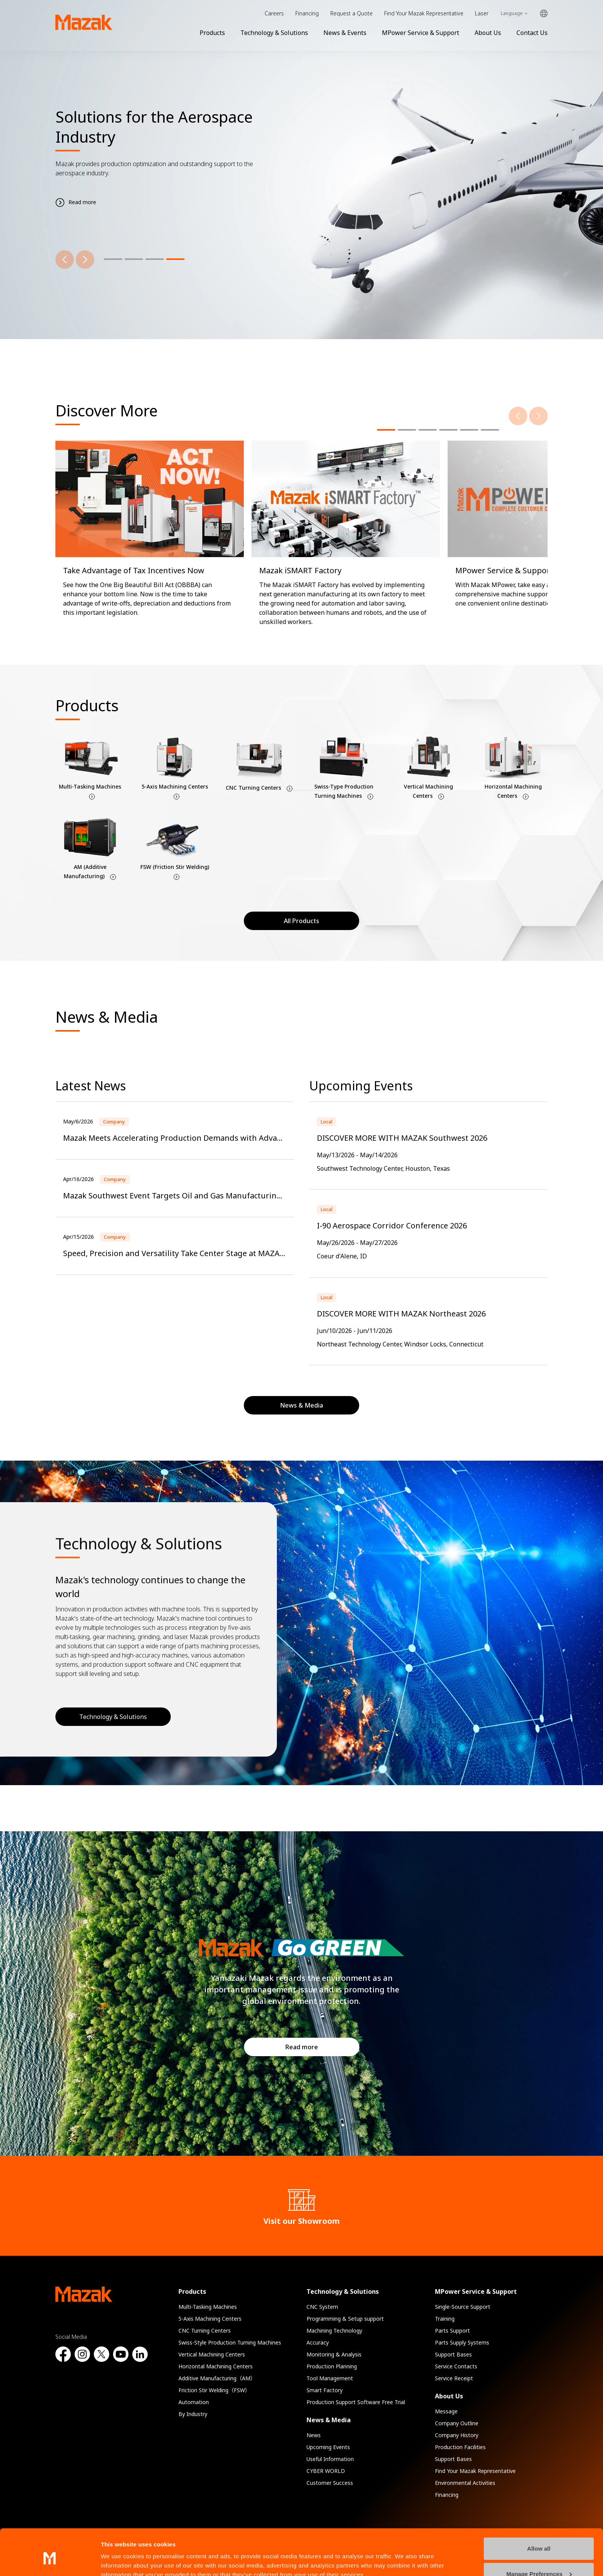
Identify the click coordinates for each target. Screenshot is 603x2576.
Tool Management (329, 2378)
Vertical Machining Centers (211, 2354)
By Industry (192, 2414)
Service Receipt (454, 2378)
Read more (301, 2047)
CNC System (322, 2306)
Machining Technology (334, 2330)
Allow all (539, 2513)
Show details (119, 2561)
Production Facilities (460, 2447)
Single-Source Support (462, 2306)
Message (446, 2411)
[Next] (85, 259)
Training (445, 2318)
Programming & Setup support (345, 2318)
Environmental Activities (465, 2482)
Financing (307, 13)
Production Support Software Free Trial (355, 2402)
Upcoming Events (328, 2447)
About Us (488, 32)
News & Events (344, 32)
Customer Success (329, 2482)
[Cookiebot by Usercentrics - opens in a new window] (49, 2561)
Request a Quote (351, 13)
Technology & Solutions (274, 32)
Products (212, 32)
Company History (456, 2435)
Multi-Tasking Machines (207, 2306)
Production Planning (331, 2366)
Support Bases (453, 2354)
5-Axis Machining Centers (210, 2318)
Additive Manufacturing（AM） (217, 2378)
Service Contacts (456, 2366)
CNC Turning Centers (204, 2330)
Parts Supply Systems (462, 2342)
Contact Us (532, 32)
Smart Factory (324, 2390)
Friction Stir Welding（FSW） (214, 2390)
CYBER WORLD (325, 2470)
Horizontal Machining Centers (215, 2366)
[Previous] (64, 259)
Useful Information (330, 2459)
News (313, 2435)
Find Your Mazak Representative (423, 13)
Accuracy (317, 2342)
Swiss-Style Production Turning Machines (229, 2342)
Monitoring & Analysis (333, 2354)
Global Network (544, 13)
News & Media (328, 2420)
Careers (274, 13)
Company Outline (456, 2423)
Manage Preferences (539, 2538)
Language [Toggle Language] (512, 13)
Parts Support (452, 2330)
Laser (481, 13)
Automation (193, 2402)
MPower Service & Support (420, 32)
